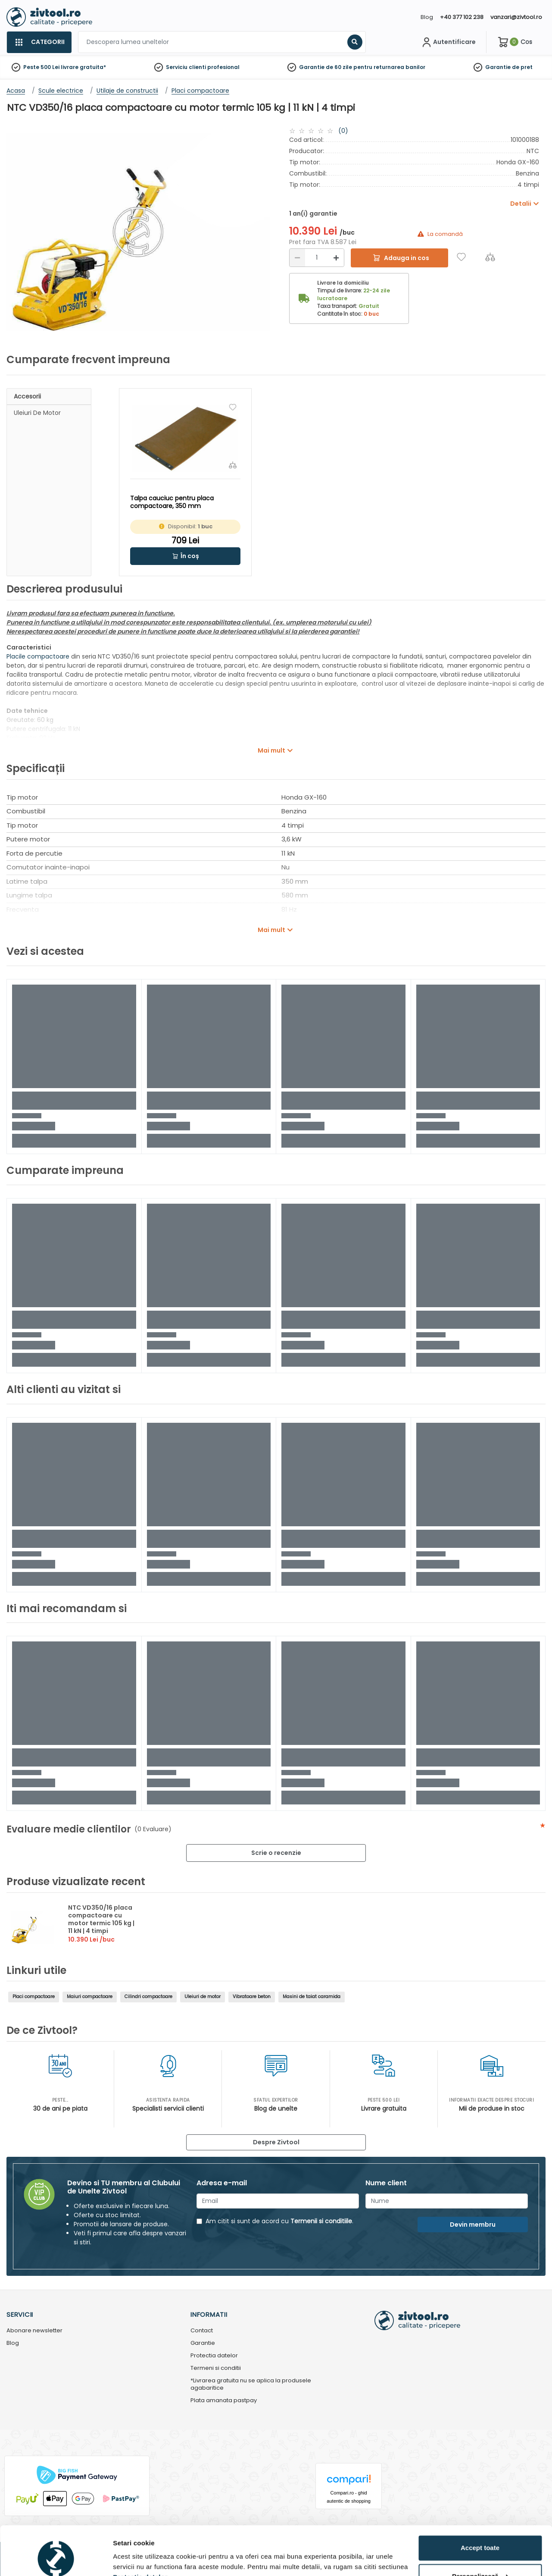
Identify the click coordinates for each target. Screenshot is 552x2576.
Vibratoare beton (252, 1996)
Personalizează (480, 2534)
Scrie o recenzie (276, 1852)
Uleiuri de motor (37, 412)
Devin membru (473, 2224)
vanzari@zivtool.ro (516, 17)
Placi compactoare (33, 1996)
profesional (223, 67)
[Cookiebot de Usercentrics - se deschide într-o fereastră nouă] (56, 2559)
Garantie (498, 67)
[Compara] (490, 257)
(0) (343, 130)
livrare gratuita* (83, 67)
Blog (427, 17)
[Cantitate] (317, 258)
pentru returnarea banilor (389, 67)
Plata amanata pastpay (223, 2400)
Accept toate (480, 2506)
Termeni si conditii (215, 2368)
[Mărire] (336, 258)
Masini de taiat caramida (311, 1996)
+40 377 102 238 (461, 17)
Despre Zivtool (276, 2142)
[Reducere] (297, 258)
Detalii (123, 2559)
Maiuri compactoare (89, 1996)
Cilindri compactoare (148, 1996)
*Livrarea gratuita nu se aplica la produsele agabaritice (250, 2384)
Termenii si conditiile (321, 2221)
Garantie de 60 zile (325, 67)
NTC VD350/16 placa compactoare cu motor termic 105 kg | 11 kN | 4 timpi (101, 1919)
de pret (522, 67)
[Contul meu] (448, 42)
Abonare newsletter (34, 2330)
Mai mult (271, 750)
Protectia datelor (214, 2356)
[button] (185, 556)
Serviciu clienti (186, 67)
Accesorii (27, 396)
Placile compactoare (37, 656)
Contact (201, 2330)
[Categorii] (39, 42)
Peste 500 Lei (41, 67)
